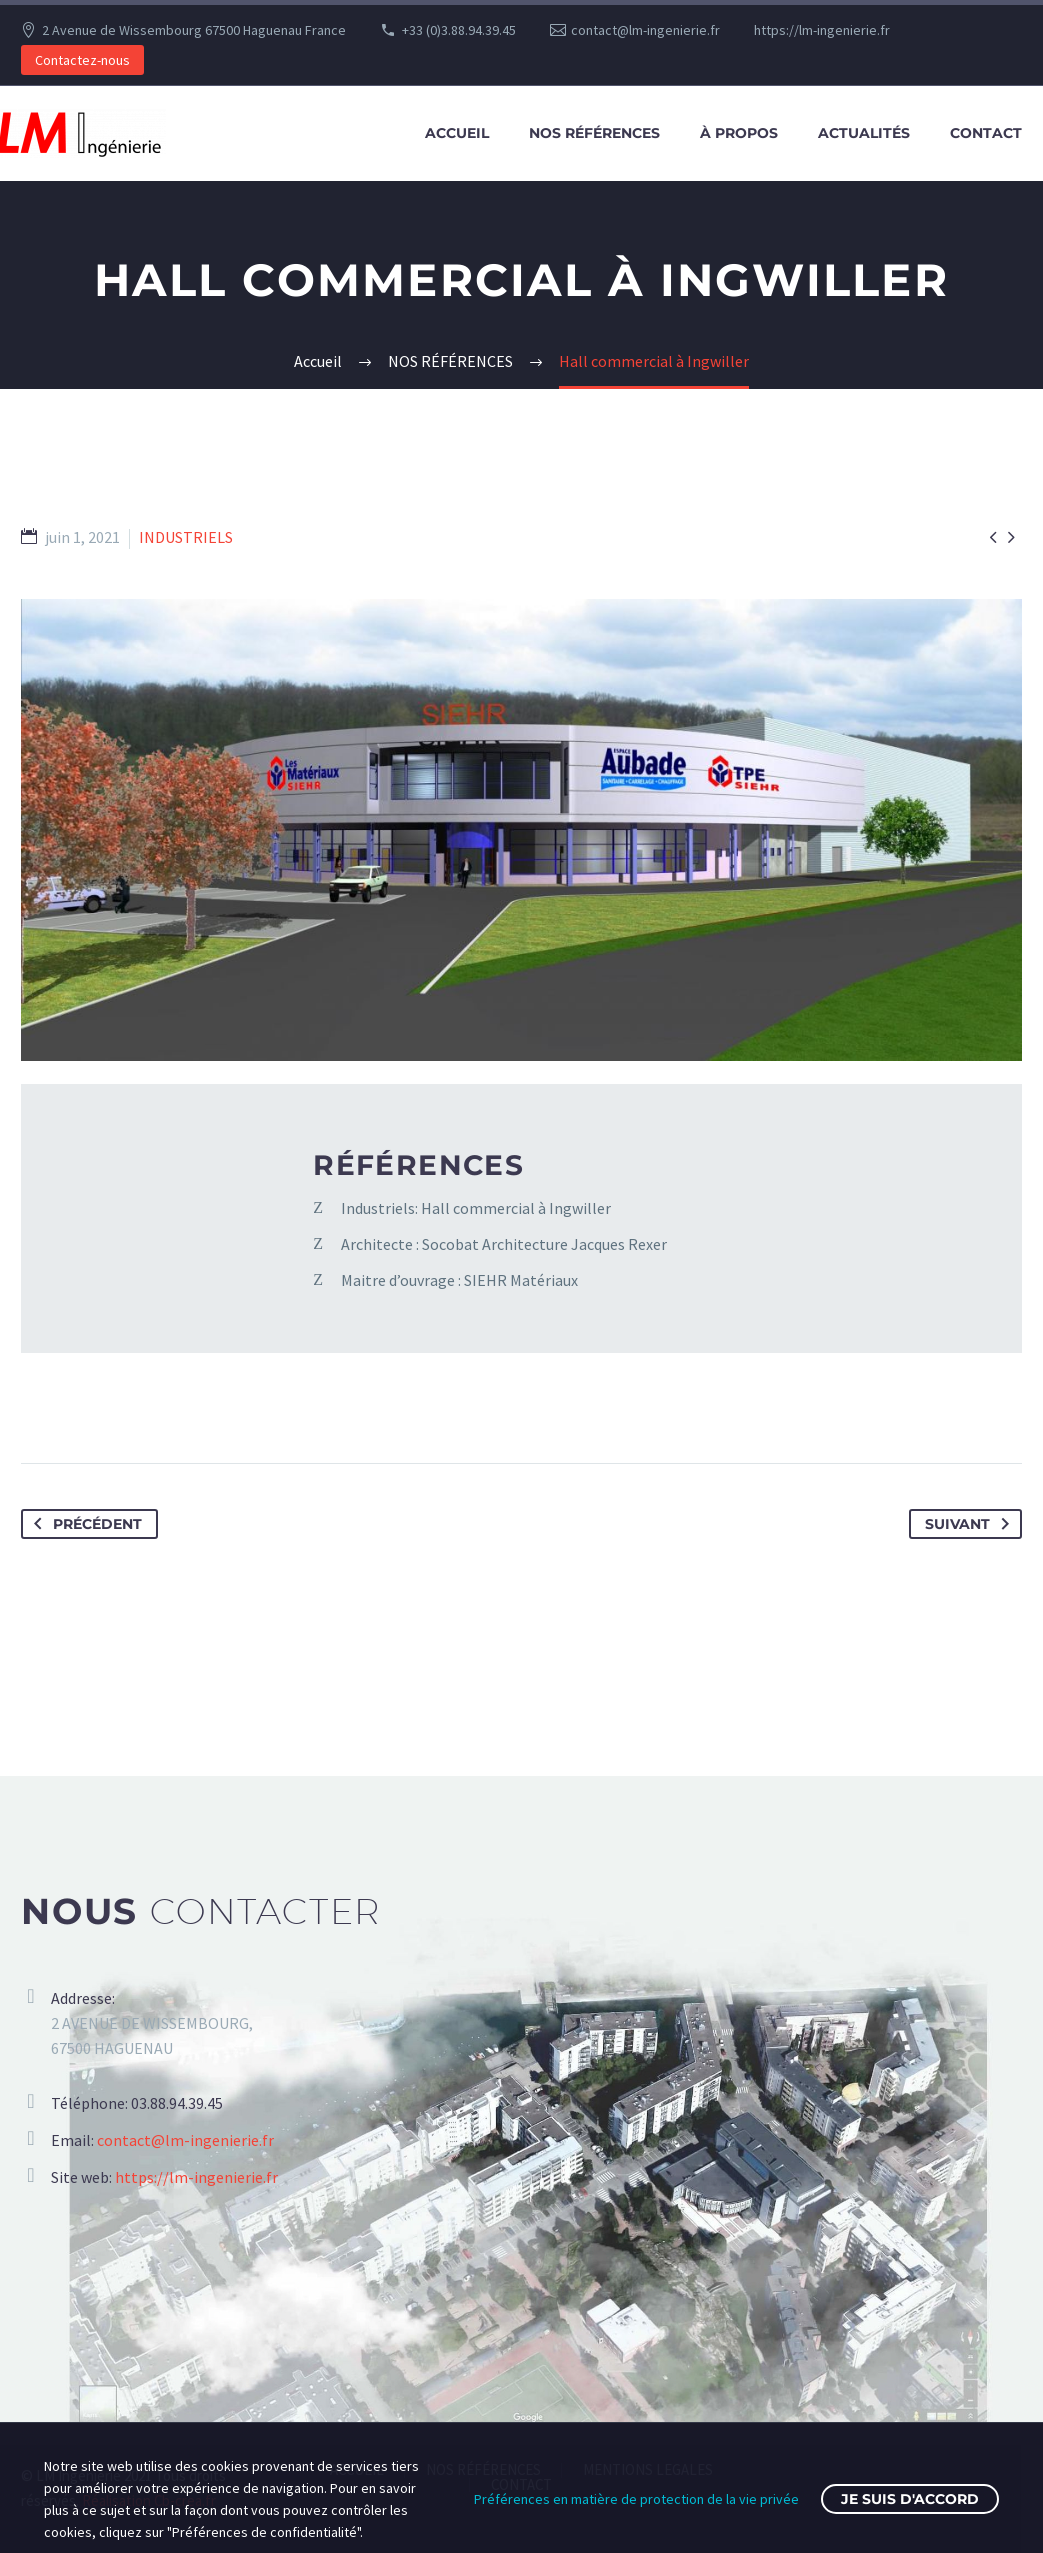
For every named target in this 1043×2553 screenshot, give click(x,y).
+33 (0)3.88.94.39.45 (459, 30)
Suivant (971, 1524)
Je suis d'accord (910, 2499)
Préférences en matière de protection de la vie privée (636, 2499)
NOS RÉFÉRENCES (594, 133)
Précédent (84, 1524)
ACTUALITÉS (864, 133)
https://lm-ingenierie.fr (822, 30)
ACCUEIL (457, 133)
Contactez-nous (82, 60)
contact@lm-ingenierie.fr (645, 30)
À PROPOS (739, 133)
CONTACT (986, 133)
